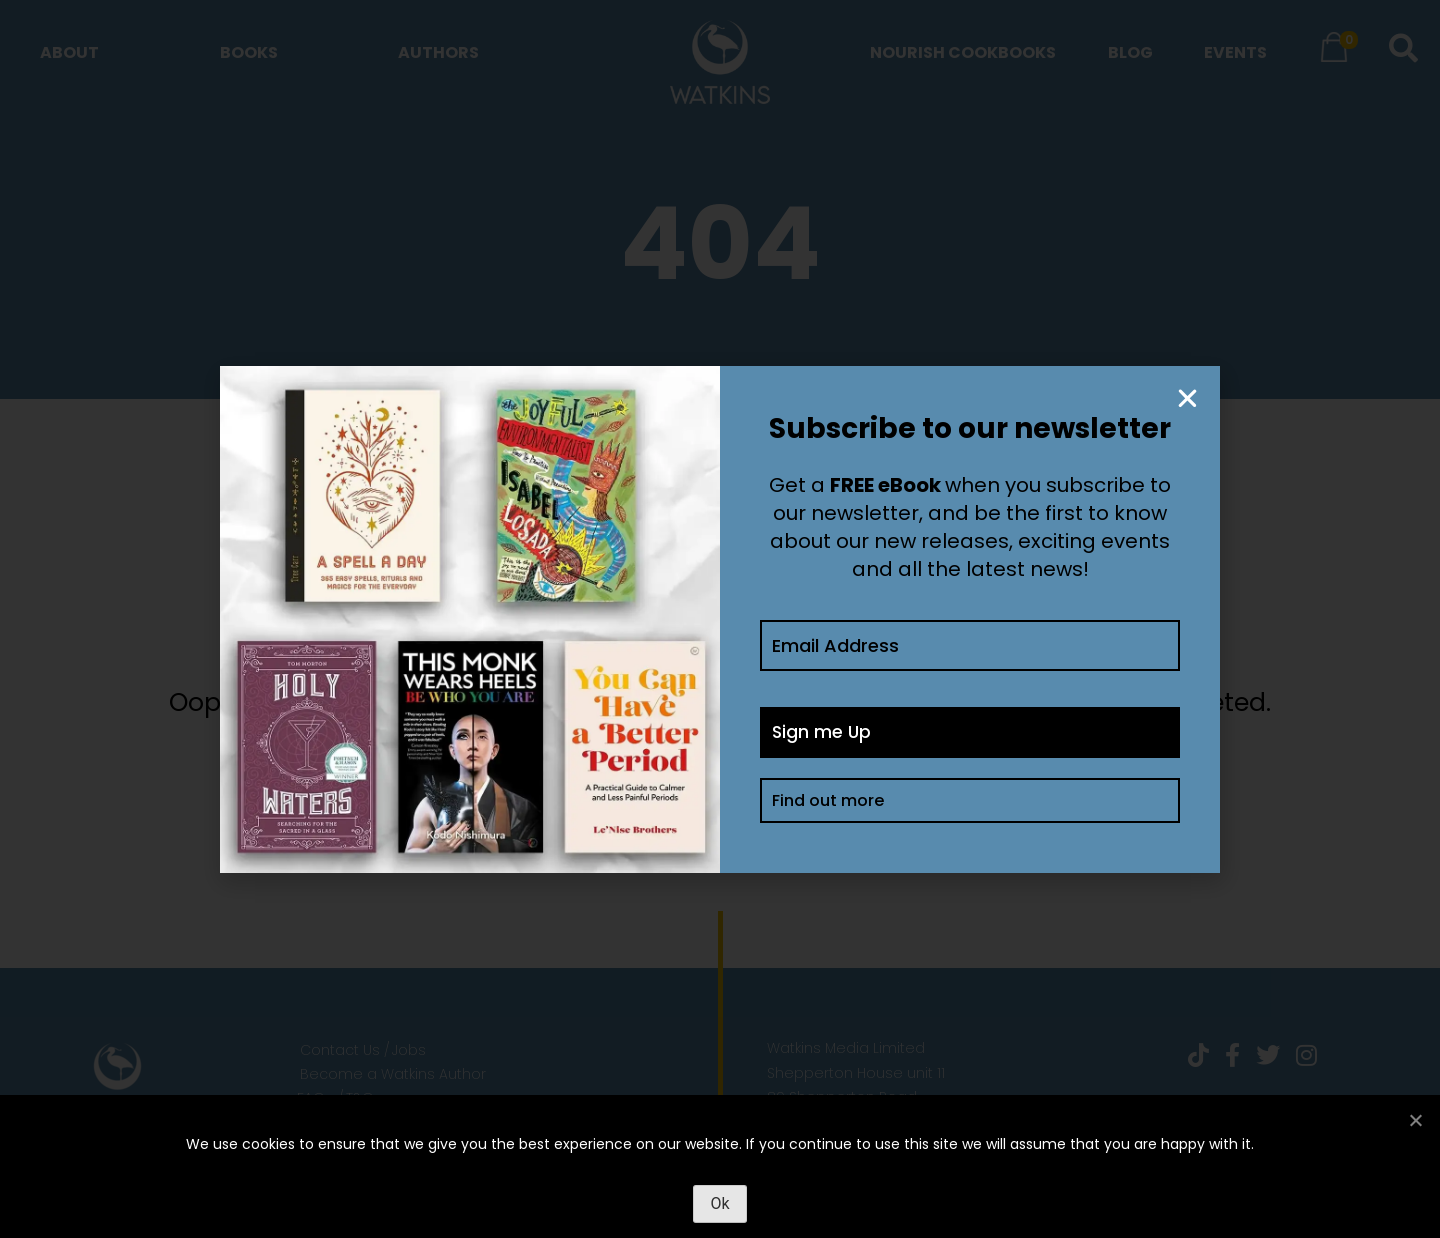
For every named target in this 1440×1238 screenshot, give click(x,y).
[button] (1187, 398)
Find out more (828, 802)
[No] (1415, 1120)
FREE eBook (885, 485)
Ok (719, 1203)
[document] (720, 619)
